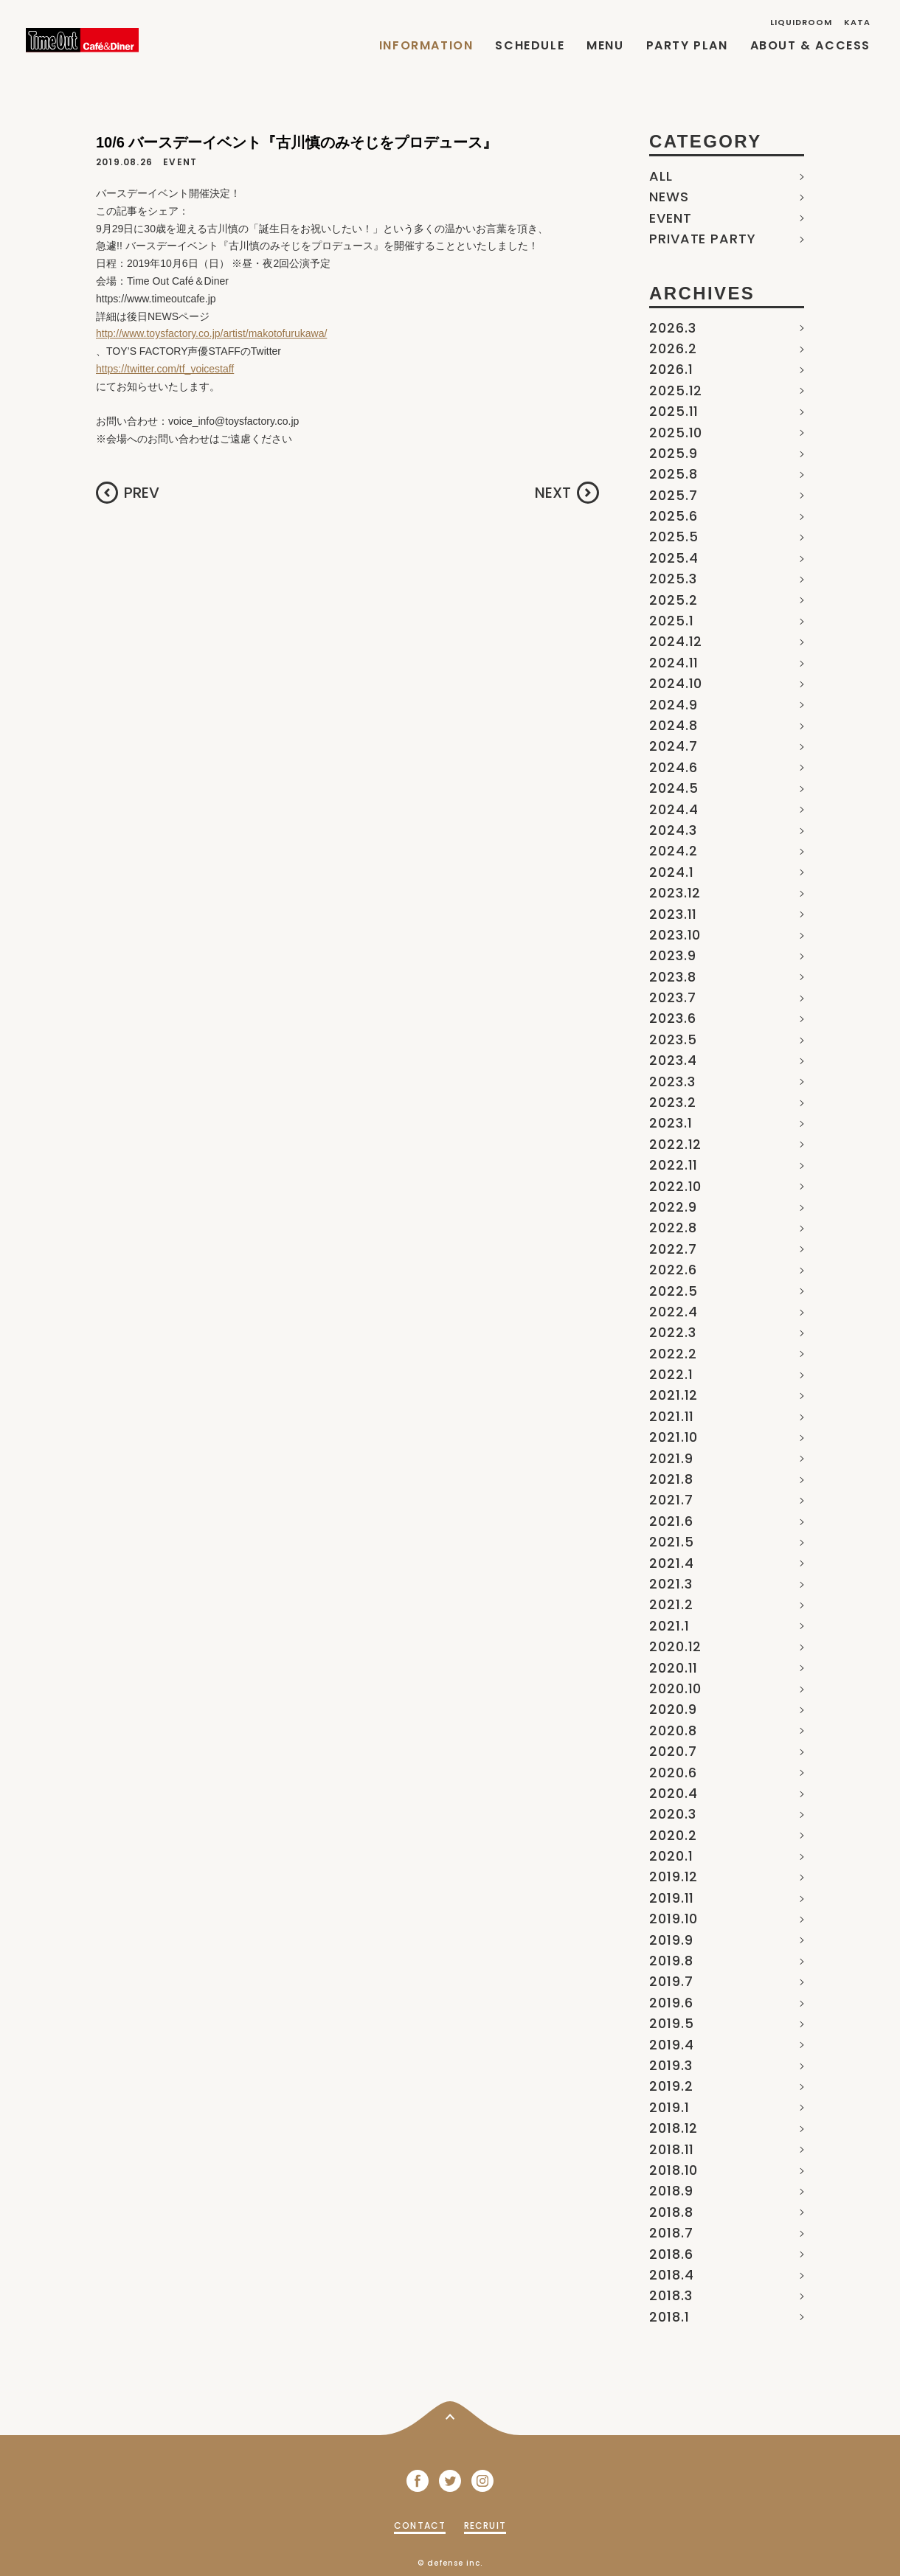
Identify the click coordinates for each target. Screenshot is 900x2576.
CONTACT (420, 2525)
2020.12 (675, 1646)
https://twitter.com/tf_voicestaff (165, 369)
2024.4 (673, 809)
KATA (857, 22)
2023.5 (672, 1039)
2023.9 (672, 955)
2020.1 (671, 1855)
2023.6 (672, 1018)
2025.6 (673, 515)
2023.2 (672, 1102)
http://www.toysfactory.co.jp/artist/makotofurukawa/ (211, 333)
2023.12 (675, 892)
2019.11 (671, 1897)
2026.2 (672, 348)
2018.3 (670, 2295)
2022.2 (672, 1353)
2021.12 (673, 1394)
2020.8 (672, 1730)
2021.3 (670, 1583)
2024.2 (673, 850)
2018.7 (671, 2232)
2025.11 (674, 411)
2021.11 (671, 1416)
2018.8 (671, 2212)
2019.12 (673, 1876)
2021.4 (671, 1563)
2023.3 (672, 1081)
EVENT (670, 217)
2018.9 (671, 2190)
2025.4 (673, 557)
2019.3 (670, 2065)
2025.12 (675, 390)
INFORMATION (426, 45)
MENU (604, 45)
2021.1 (669, 1625)
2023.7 (672, 997)
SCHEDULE (529, 45)
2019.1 (669, 2107)
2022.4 (673, 1311)
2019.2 (671, 2085)
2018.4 (671, 2274)
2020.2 (672, 1835)
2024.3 (672, 830)
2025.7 (673, 495)
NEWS (669, 196)
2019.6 (671, 2002)
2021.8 (671, 1479)
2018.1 (669, 2316)
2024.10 (675, 683)
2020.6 (672, 1772)
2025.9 (673, 453)
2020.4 (673, 1793)
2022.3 (672, 1332)
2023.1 (670, 1122)
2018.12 (673, 2128)
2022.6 (672, 1269)
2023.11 (673, 914)
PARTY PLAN (687, 45)
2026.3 (672, 327)
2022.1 (671, 1374)
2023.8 (672, 976)
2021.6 (671, 1521)
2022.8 (672, 1227)
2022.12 (675, 1144)
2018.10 (673, 2170)
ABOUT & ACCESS (810, 45)
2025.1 (671, 620)
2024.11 (674, 662)
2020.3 (672, 1813)
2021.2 (671, 1604)
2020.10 (675, 1688)
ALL (661, 175)
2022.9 (672, 1206)
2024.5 (673, 788)
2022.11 (673, 1164)
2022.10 (675, 1186)
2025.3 (672, 578)
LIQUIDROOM (801, 22)
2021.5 (671, 1541)
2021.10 (673, 1436)
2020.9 (672, 1709)
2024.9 (673, 704)
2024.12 (675, 641)
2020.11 (673, 1667)
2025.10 (675, 432)
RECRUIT (485, 2525)
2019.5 (671, 2023)
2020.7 (672, 1751)
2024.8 (673, 725)
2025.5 (673, 536)
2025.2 (673, 599)
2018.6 (671, 2254)
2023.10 (675, 934)
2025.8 (673, 473)
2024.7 (673, 745)
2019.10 (673, 1918)
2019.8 (671, 1960)
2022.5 (673, 1290)
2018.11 (671, 2149)
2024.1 (671, 872)
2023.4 (672, 1060)
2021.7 (671, 1499)
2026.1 (671, 369)
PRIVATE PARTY (702, 238)
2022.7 (672, 1248)
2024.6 (673, 767)
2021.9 (671, 1458)
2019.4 (671, 2044)
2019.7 (671, 1981)
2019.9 (671, 1939)
